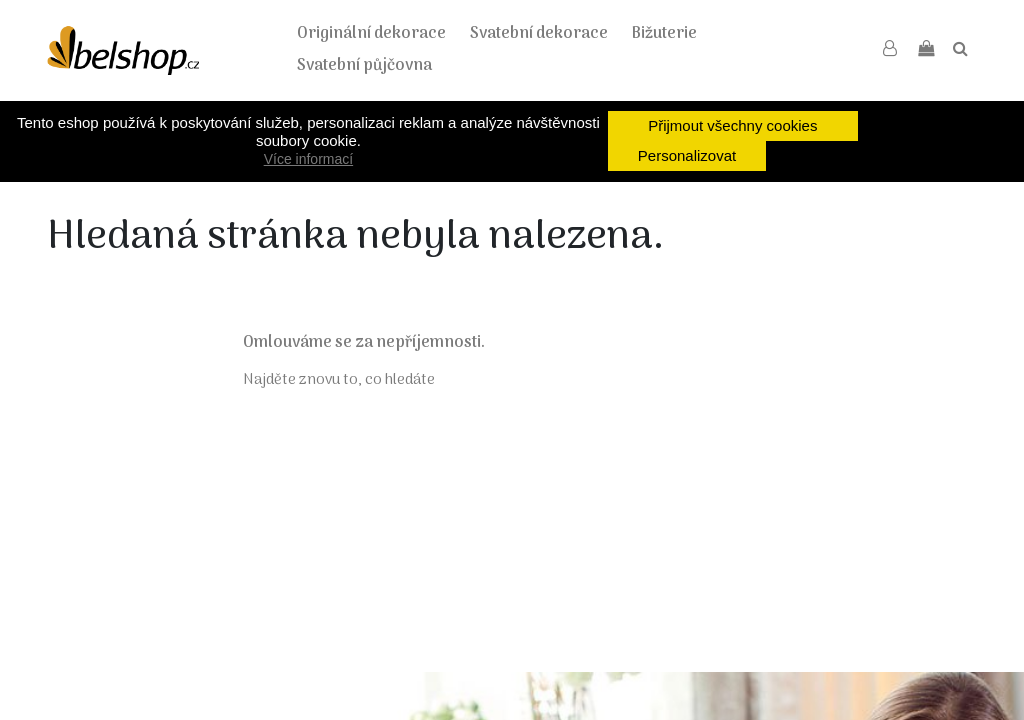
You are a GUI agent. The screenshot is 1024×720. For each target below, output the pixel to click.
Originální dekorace (371, 34)
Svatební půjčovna (364, 66)
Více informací (308, 159)
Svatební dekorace (539, 34)
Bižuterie (664, 34)
